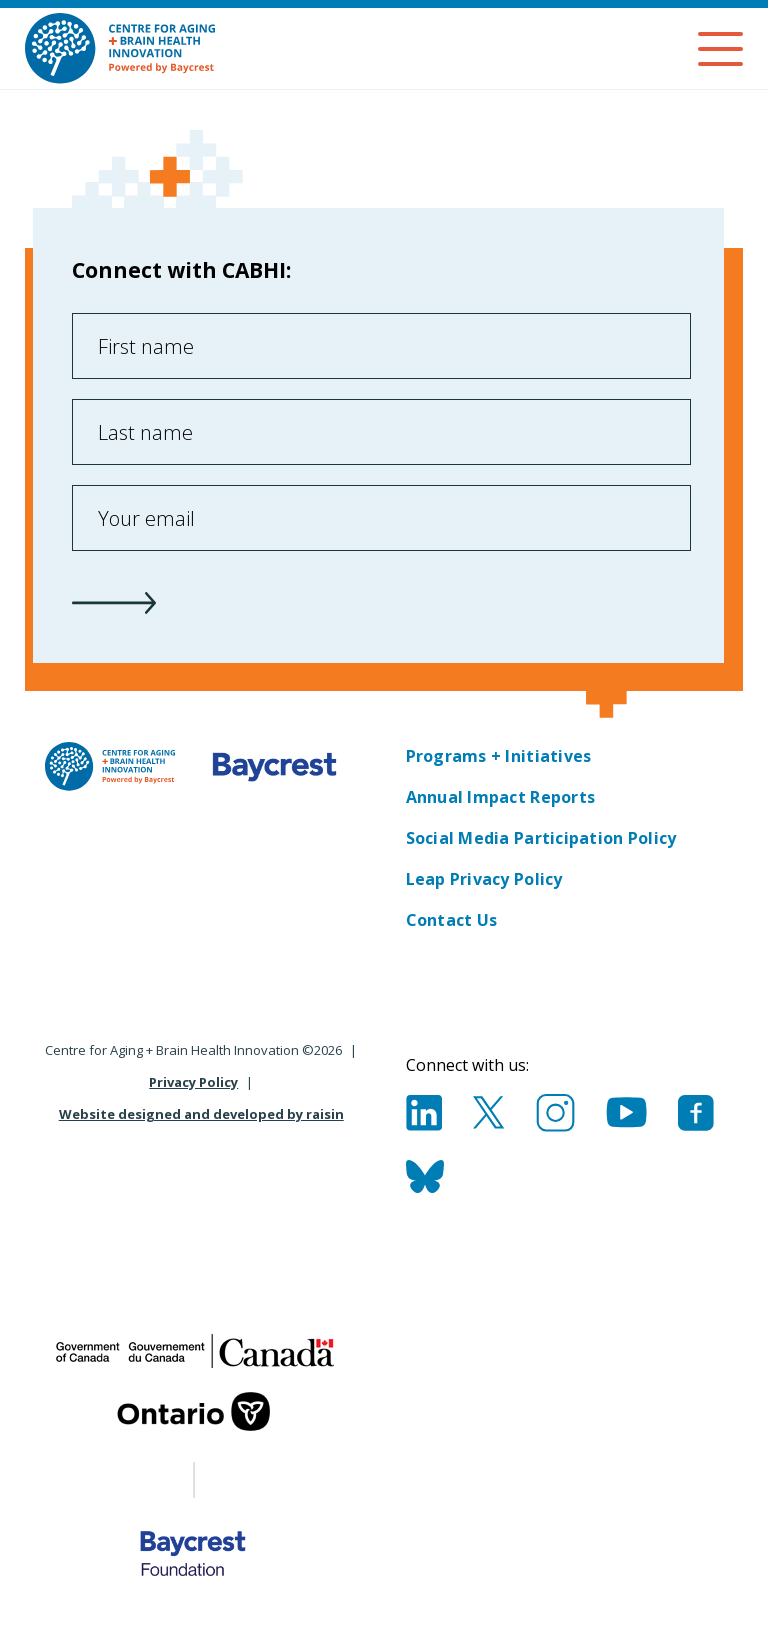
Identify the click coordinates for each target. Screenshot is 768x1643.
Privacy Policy (193, 1082)
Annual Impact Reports (501, 797)
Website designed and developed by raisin (201, 1114)
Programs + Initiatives (499, 756)
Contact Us (452, 920)
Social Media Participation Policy (541, 838)
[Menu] (720, 49)
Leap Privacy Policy (484, 879)
